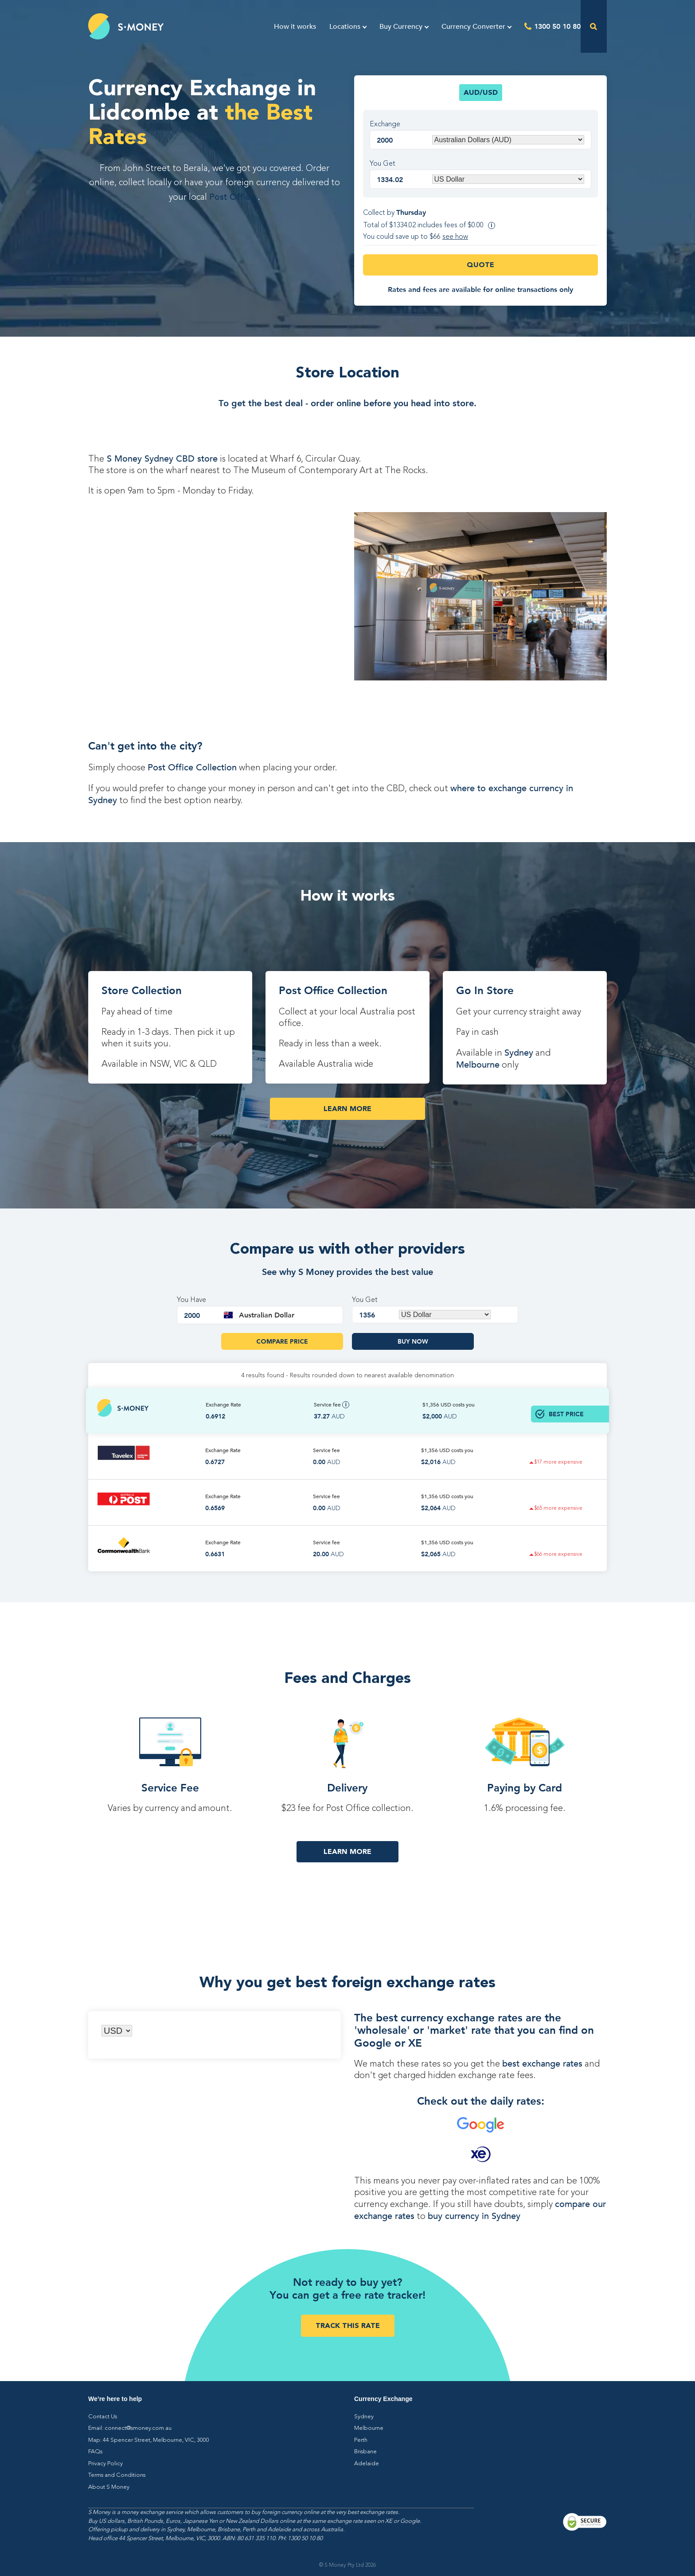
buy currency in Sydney (474, 2216)
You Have (191, 1300)
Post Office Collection (192, 767)
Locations (344, 26)
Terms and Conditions (116, 2475)
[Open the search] (594, 26)
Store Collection (142, 990)
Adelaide (366, 2464)
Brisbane (365, 2452)
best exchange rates (542, 2064)
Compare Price (282, 1341)
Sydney (518, 1053)
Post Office (233, 197)
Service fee (331, 1404)
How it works (295, 26)
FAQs (95, 2452)
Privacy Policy (105, 2464)
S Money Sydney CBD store (161, 459)
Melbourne (478, 1065)
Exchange (385, 124)
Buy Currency (400, 26)
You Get (382, 163)
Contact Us (102, 2417)
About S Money (108, 2487)
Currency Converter (473, 26)
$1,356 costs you (448, 1404)
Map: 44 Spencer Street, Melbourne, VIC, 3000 (148, 2440)
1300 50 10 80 (557, 26)
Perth (360, 2440)
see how (455, 237)
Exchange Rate (223, 1404)
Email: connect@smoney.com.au (130, 2428)
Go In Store (485, 990)
